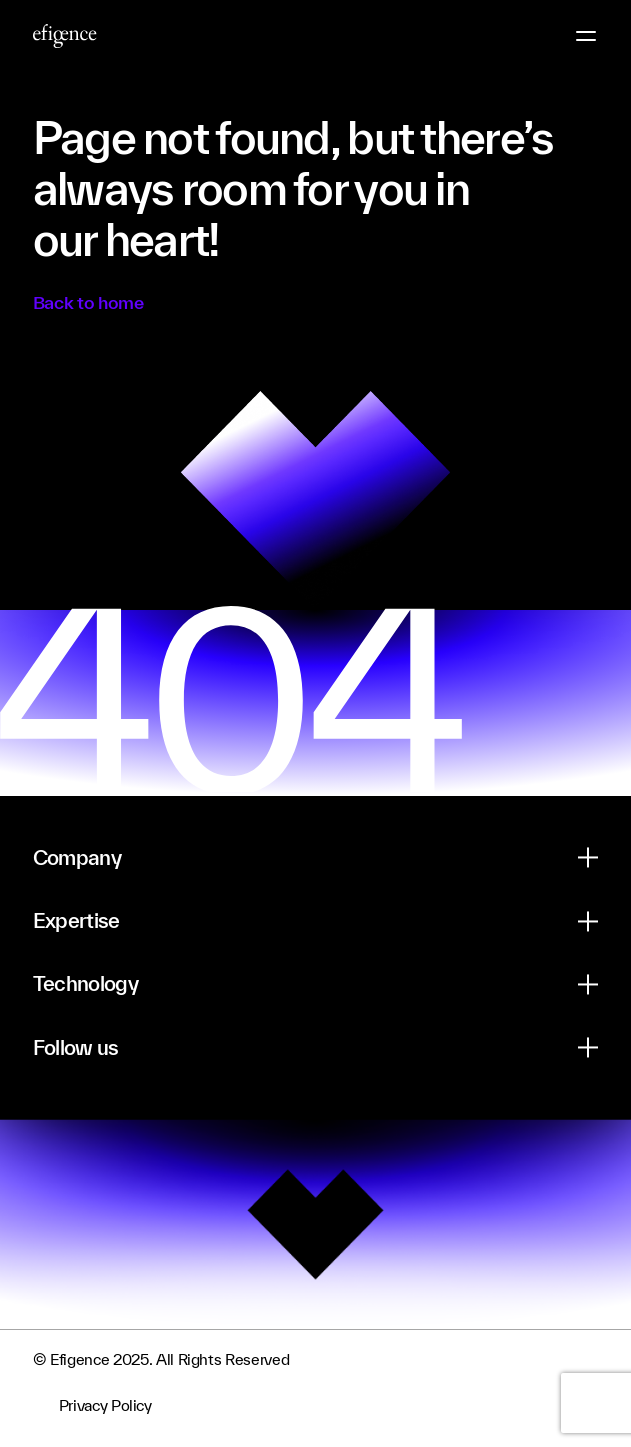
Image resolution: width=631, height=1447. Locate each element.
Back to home (88, 302)
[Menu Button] (586, 36)
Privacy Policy (105, 1406)
